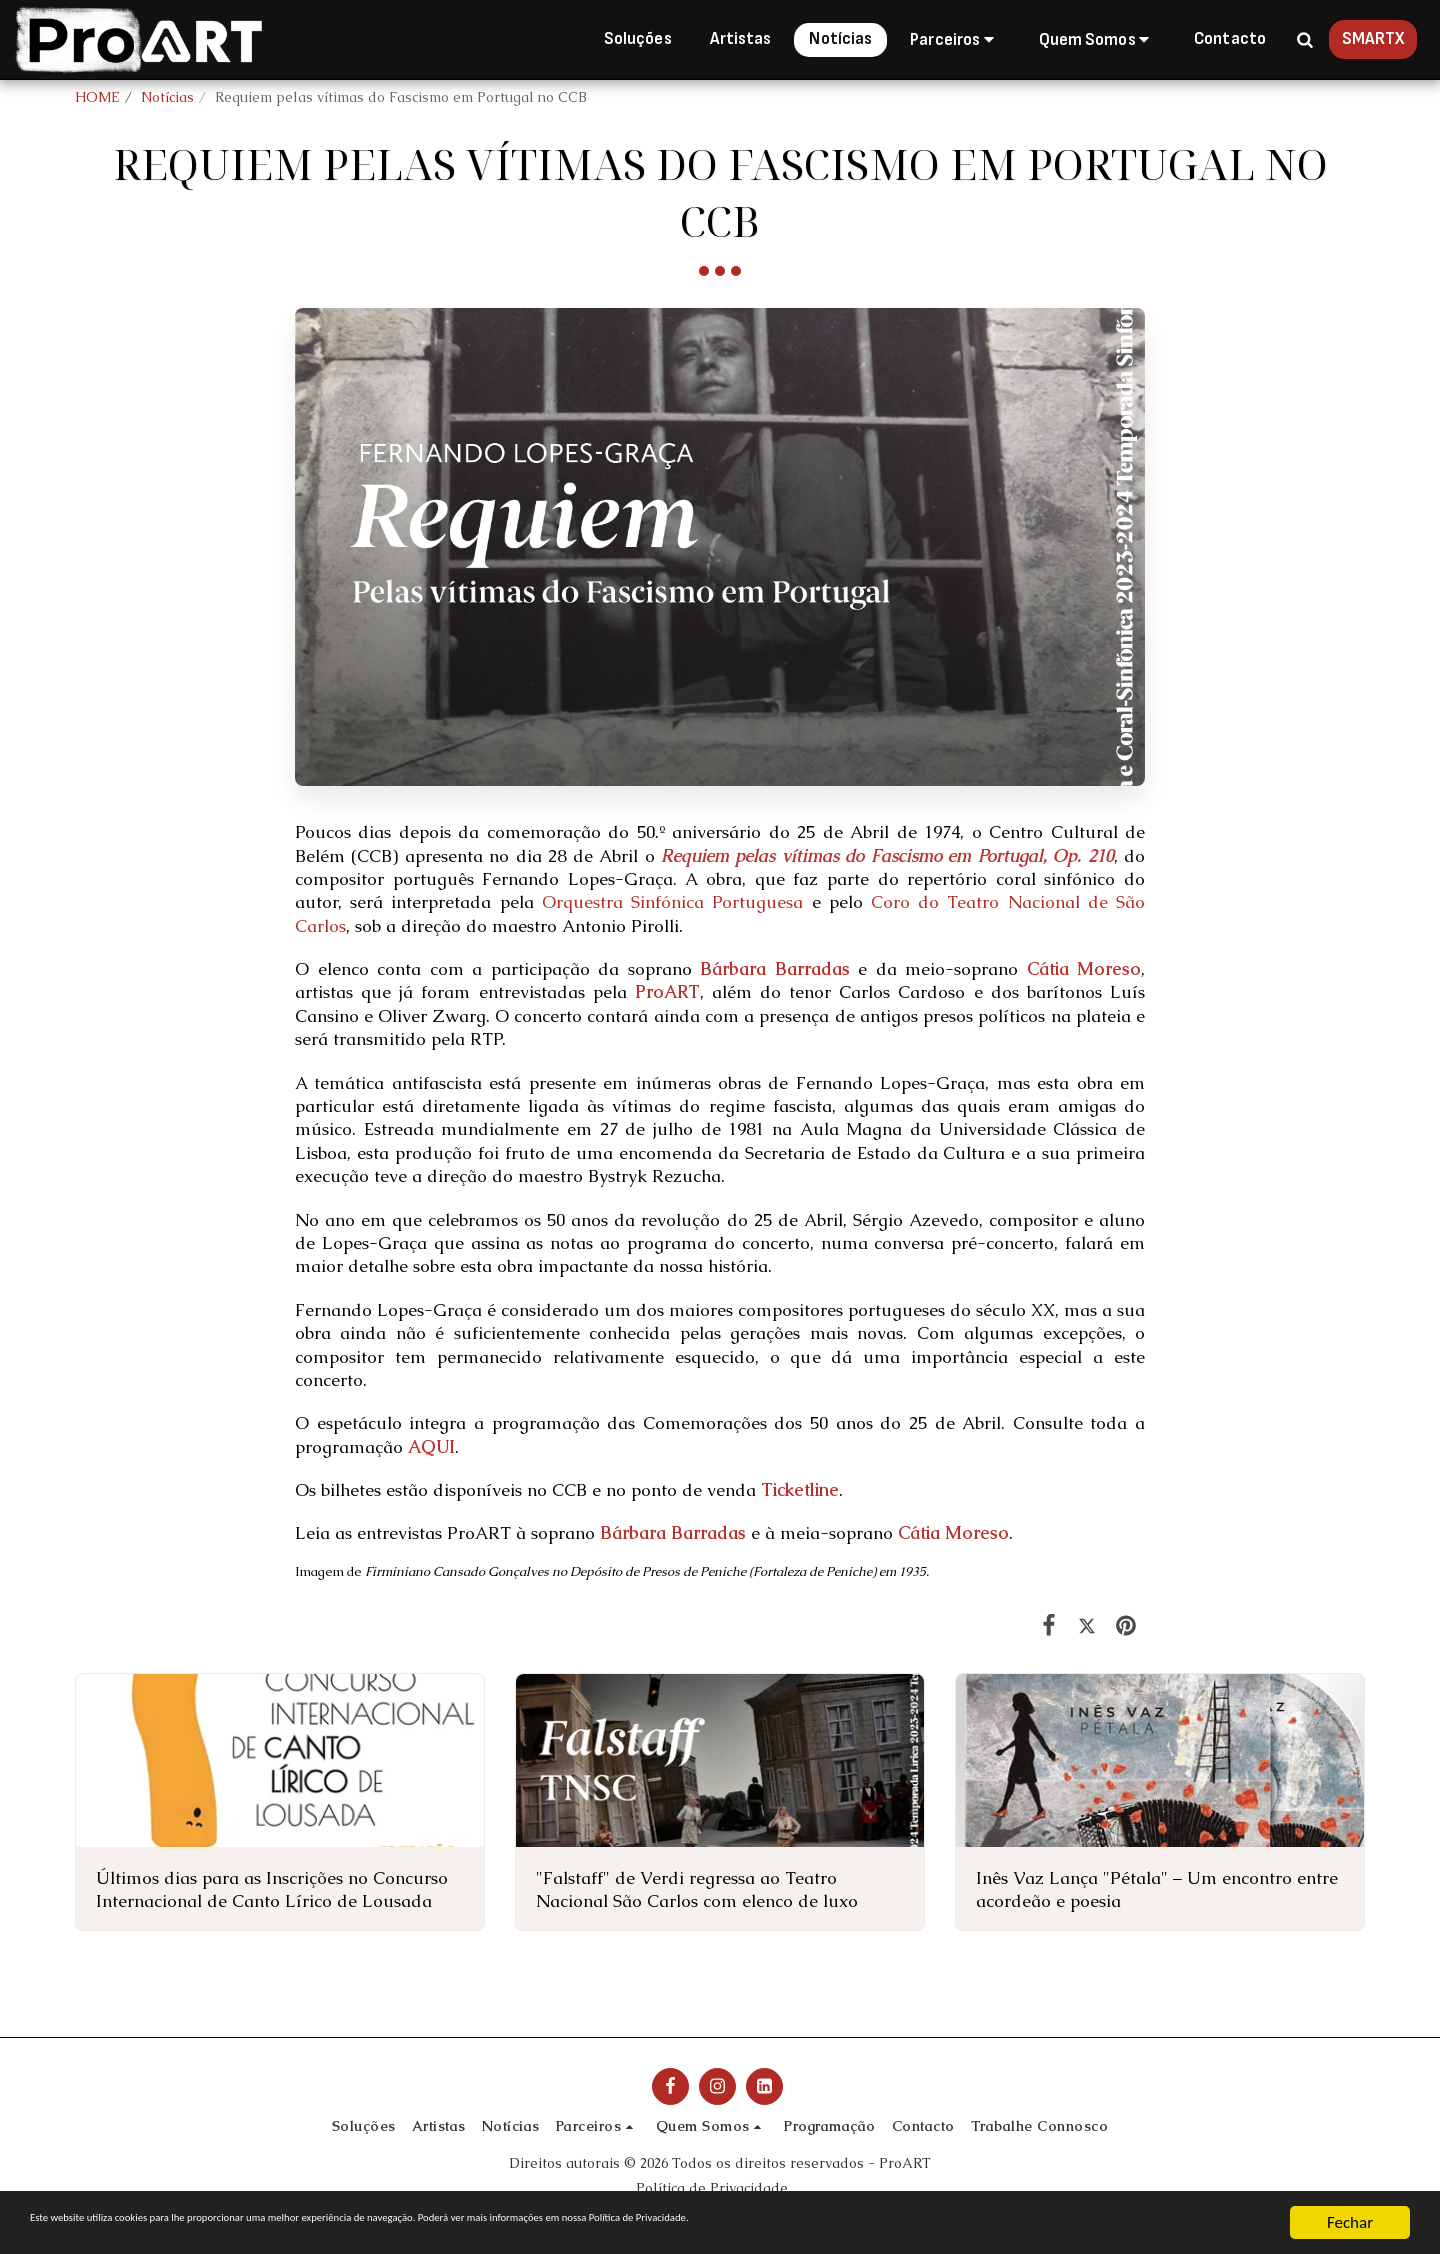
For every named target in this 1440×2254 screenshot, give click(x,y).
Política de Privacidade (712, 2188)
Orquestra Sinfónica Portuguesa (672, 902)
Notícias (167, 97)
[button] (955, 39)
